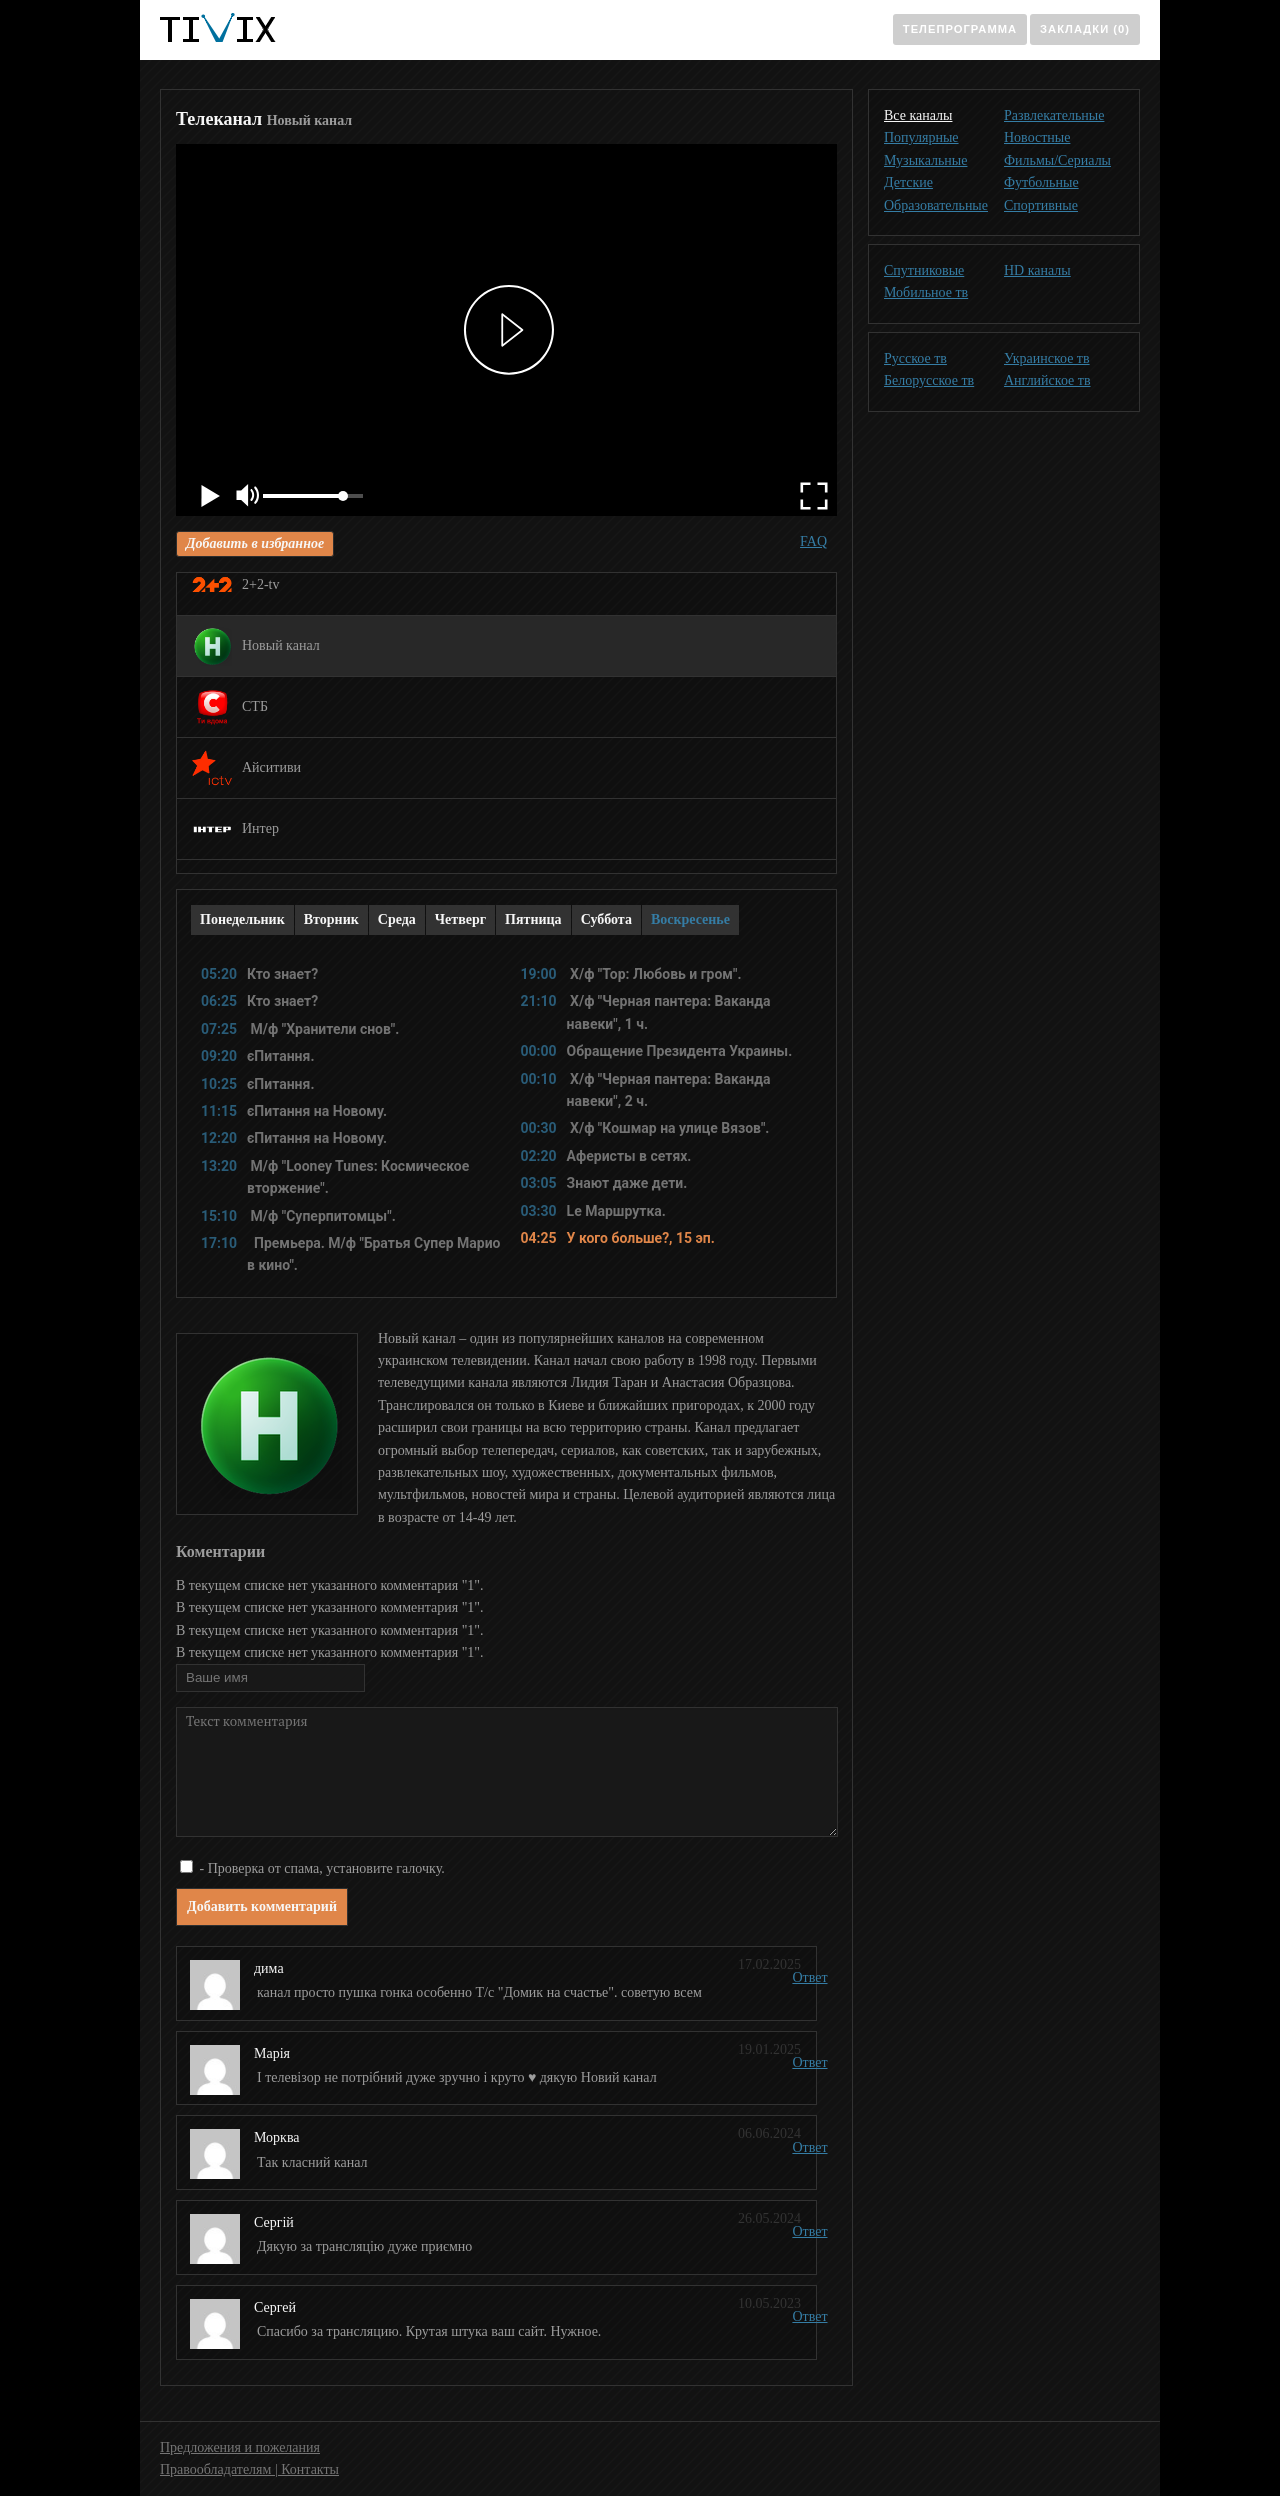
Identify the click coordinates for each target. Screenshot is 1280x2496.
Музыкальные (925, 160)
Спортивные (1041, 205)
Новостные (1037, 137)
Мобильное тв (926, 292)
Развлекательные (1054, 115)
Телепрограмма (960, 29)
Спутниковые (924, 270)
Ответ (809, 1977)
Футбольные (1041, 182)
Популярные (921, 137)
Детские (908, 182)
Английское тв (1047, 380)
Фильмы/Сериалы (1057, 160)
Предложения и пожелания (240, 2447)
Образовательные (936, 205)
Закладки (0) (1085, 29)
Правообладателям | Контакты (249, 2469)
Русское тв (915, 358)
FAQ (813, 541)
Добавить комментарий (262, 1906)
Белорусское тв (929, 380)
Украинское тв (1047, 358)
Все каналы (918, 115)
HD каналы (1037, 270)
